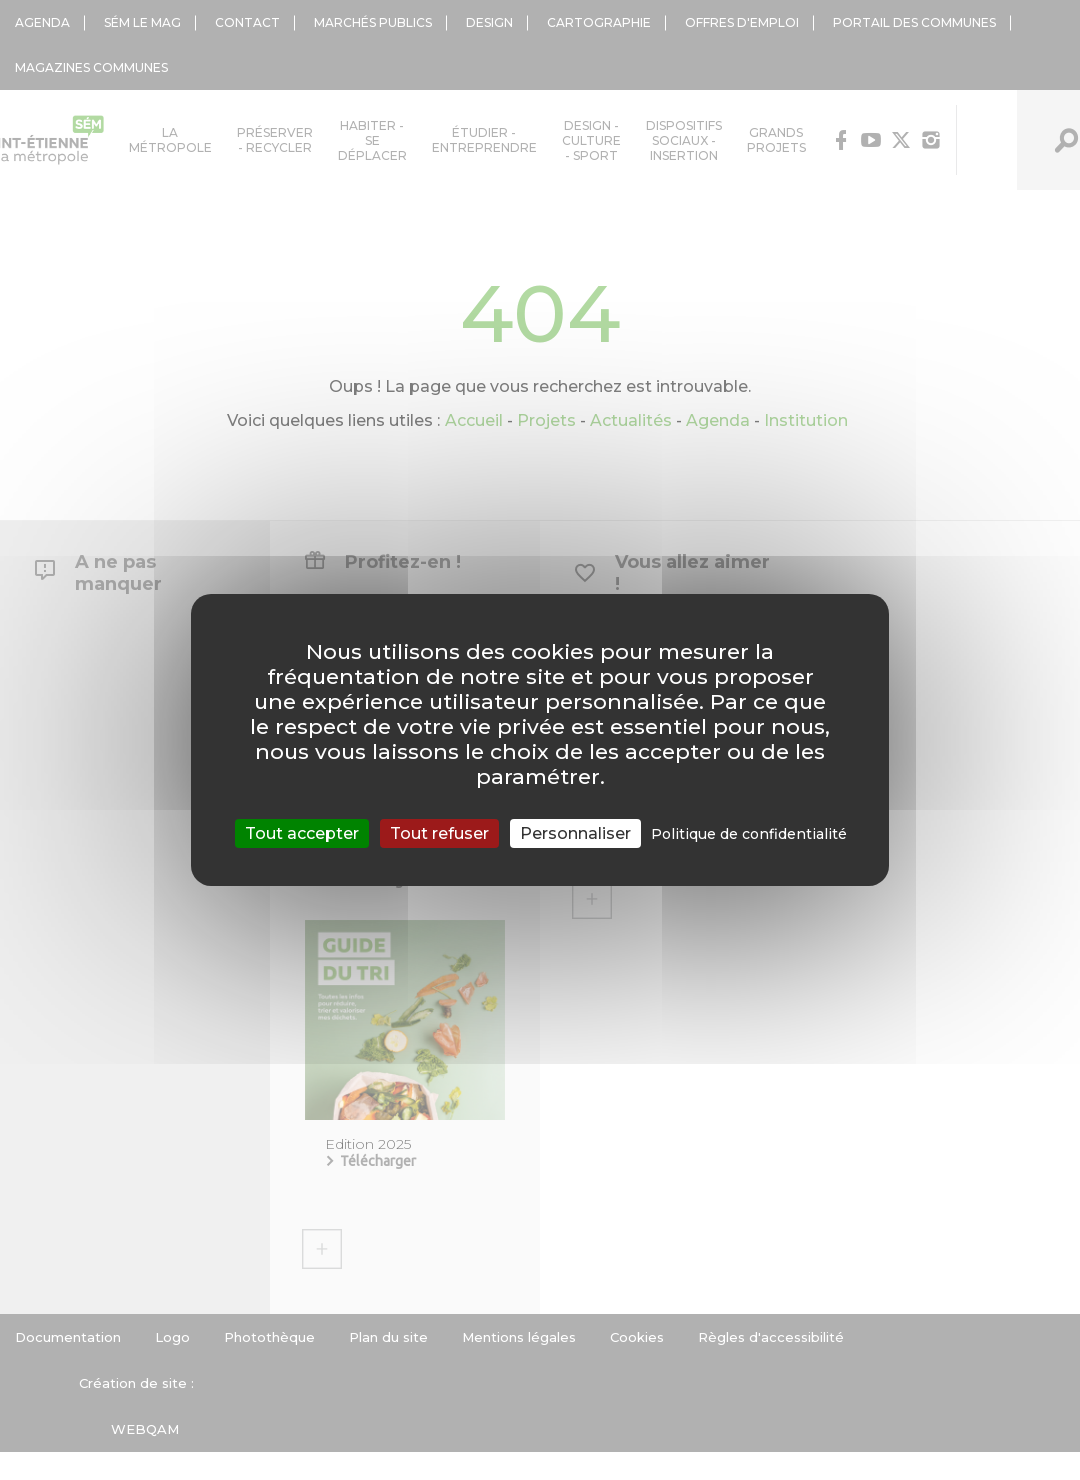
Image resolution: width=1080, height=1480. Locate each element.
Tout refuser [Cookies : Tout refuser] (439, 833)
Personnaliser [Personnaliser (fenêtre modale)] (575, 833)
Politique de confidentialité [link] (749, 834)
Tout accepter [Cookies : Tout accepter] (302, 833)
